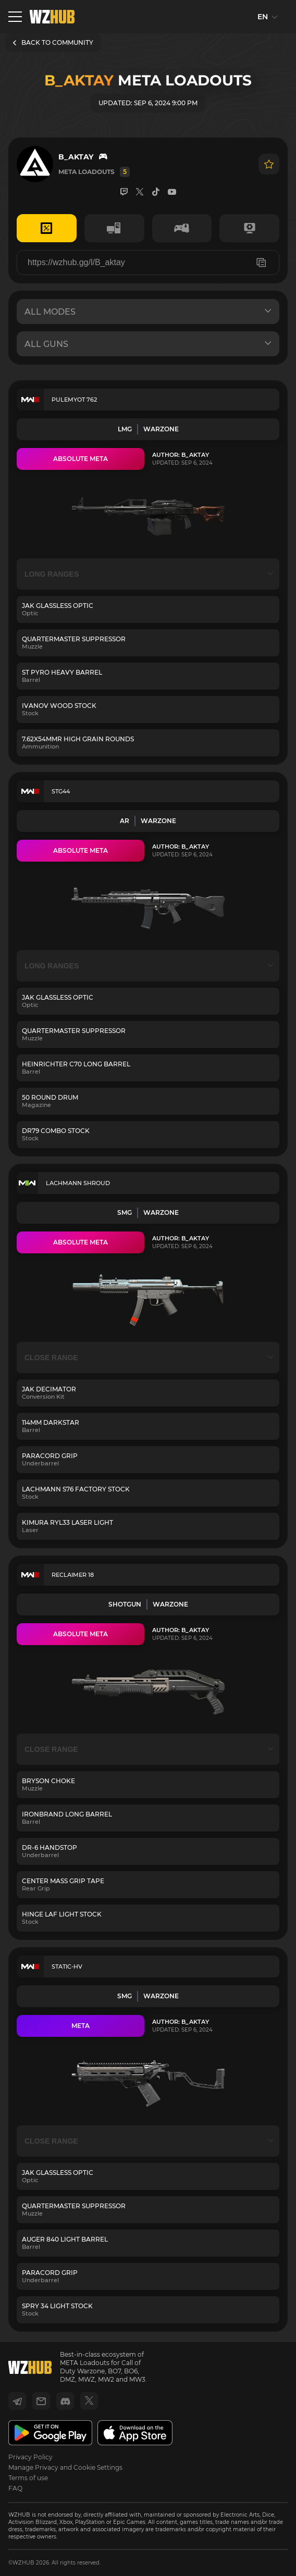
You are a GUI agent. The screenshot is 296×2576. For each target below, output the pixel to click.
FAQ (15, 2488)
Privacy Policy (30, 2457)
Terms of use (28, 2478)
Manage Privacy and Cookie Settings (65, 2467)
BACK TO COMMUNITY (53, 42)
